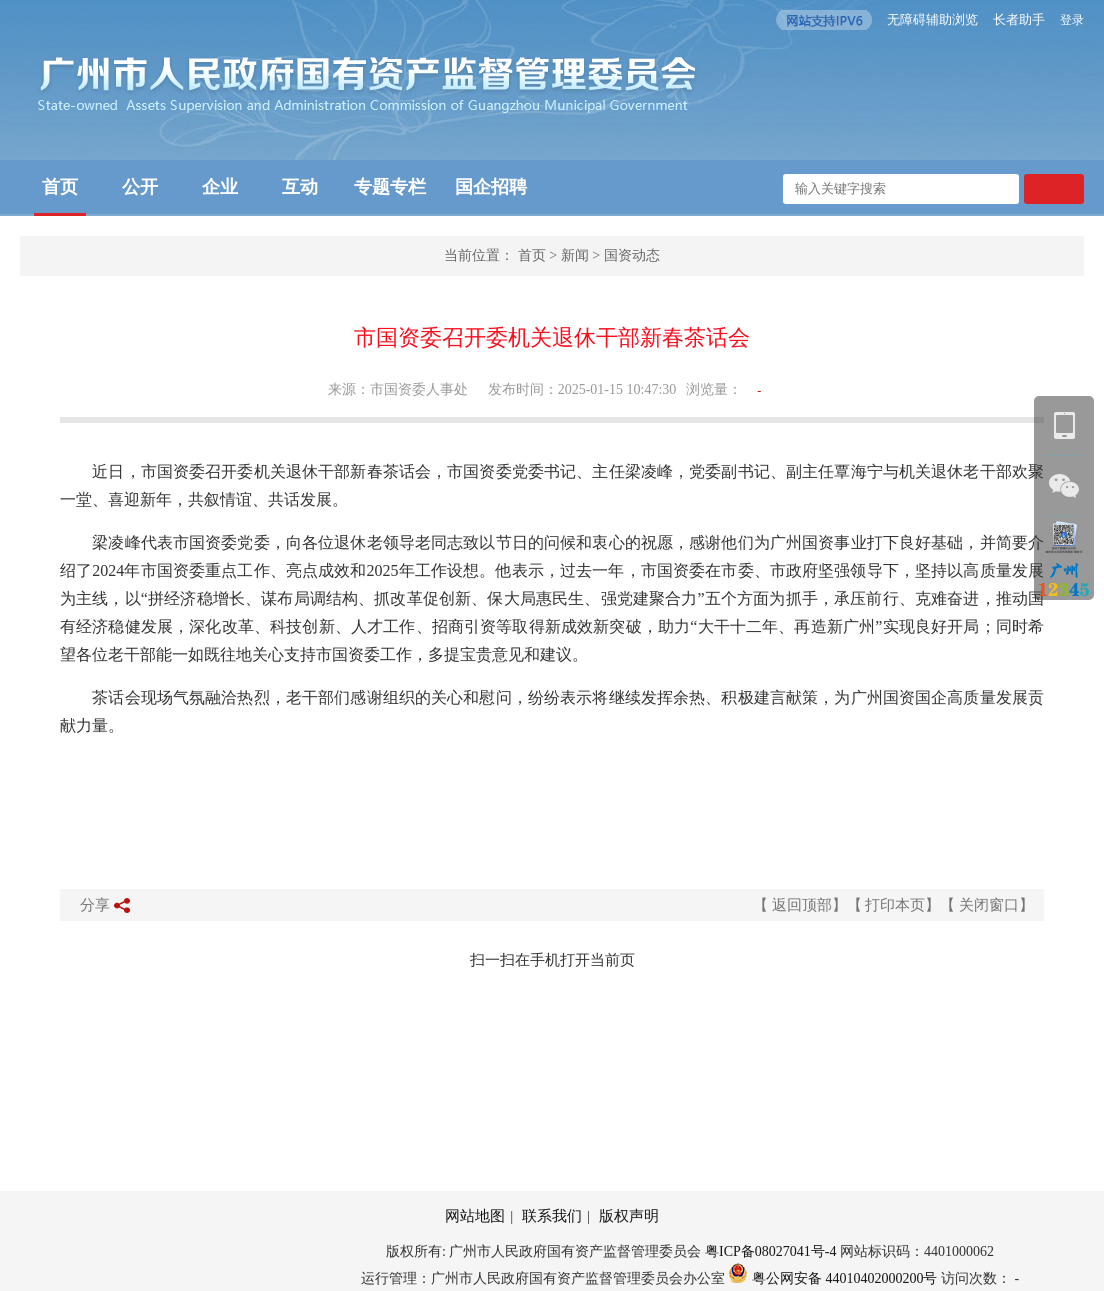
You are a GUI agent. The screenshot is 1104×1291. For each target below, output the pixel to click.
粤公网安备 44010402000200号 (832, 1278)
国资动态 (632, 255)
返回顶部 (802, 905)
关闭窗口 (989, 905)
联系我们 (552, 1216)
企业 (220, 187)
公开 (140, 187)
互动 (300, 187)
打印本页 (895, 905)
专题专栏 (390, 187)
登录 (1072, 20)
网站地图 (475, 1216)
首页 (60, 187)
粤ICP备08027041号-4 (770, 1251)
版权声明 (629, 1216)
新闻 (575, 255)
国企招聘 (491, 187)
